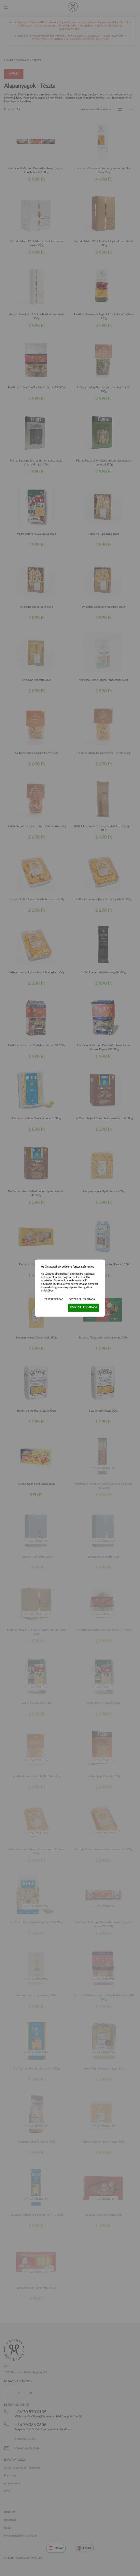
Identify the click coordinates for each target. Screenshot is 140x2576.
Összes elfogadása (83, 1307)
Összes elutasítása (82, 1299)
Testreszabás (53, 1299)
